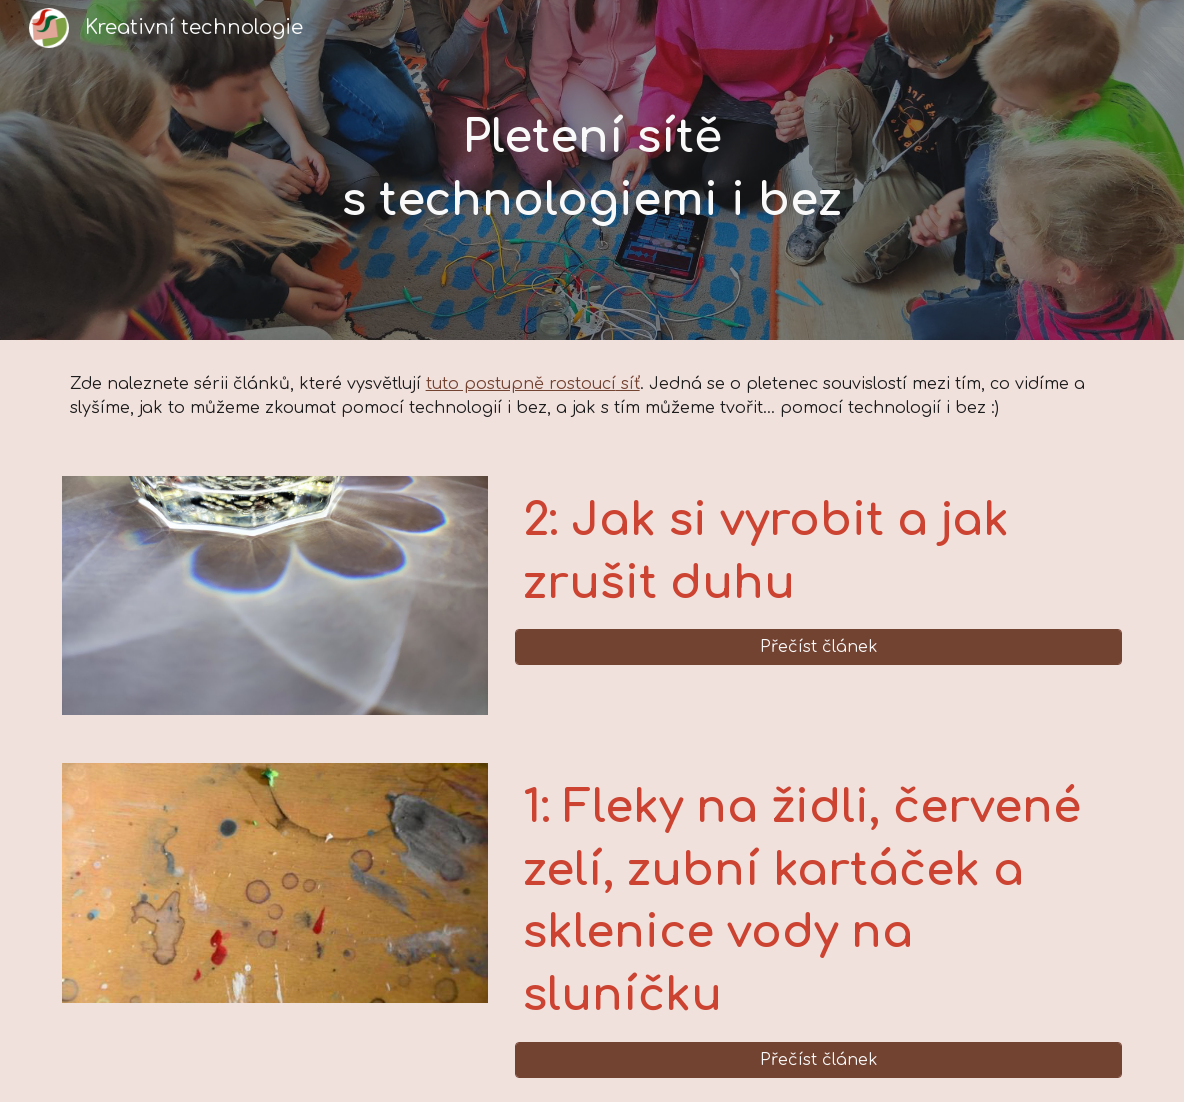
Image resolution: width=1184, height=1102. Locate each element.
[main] (592, 169)
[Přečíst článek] (818, 647)
